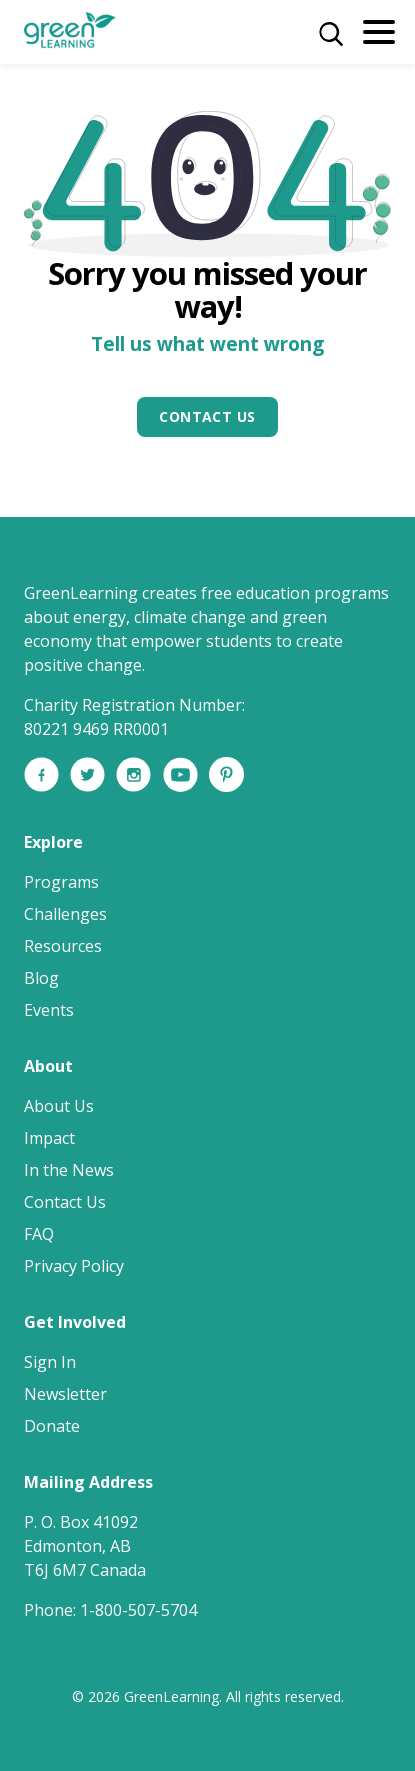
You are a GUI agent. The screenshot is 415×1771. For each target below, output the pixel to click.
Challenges (65, 914)
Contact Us (207, 416)
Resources (63, 946)
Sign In (50, 1362)
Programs (61, 882)
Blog (41, 978)
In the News (69, 1170)
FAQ (39, 1234)
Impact (49, 1138)
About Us (59, 1106)
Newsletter (65, 1394)
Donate (52, 1426)
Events (49, 1010)
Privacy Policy (74, 1266)
